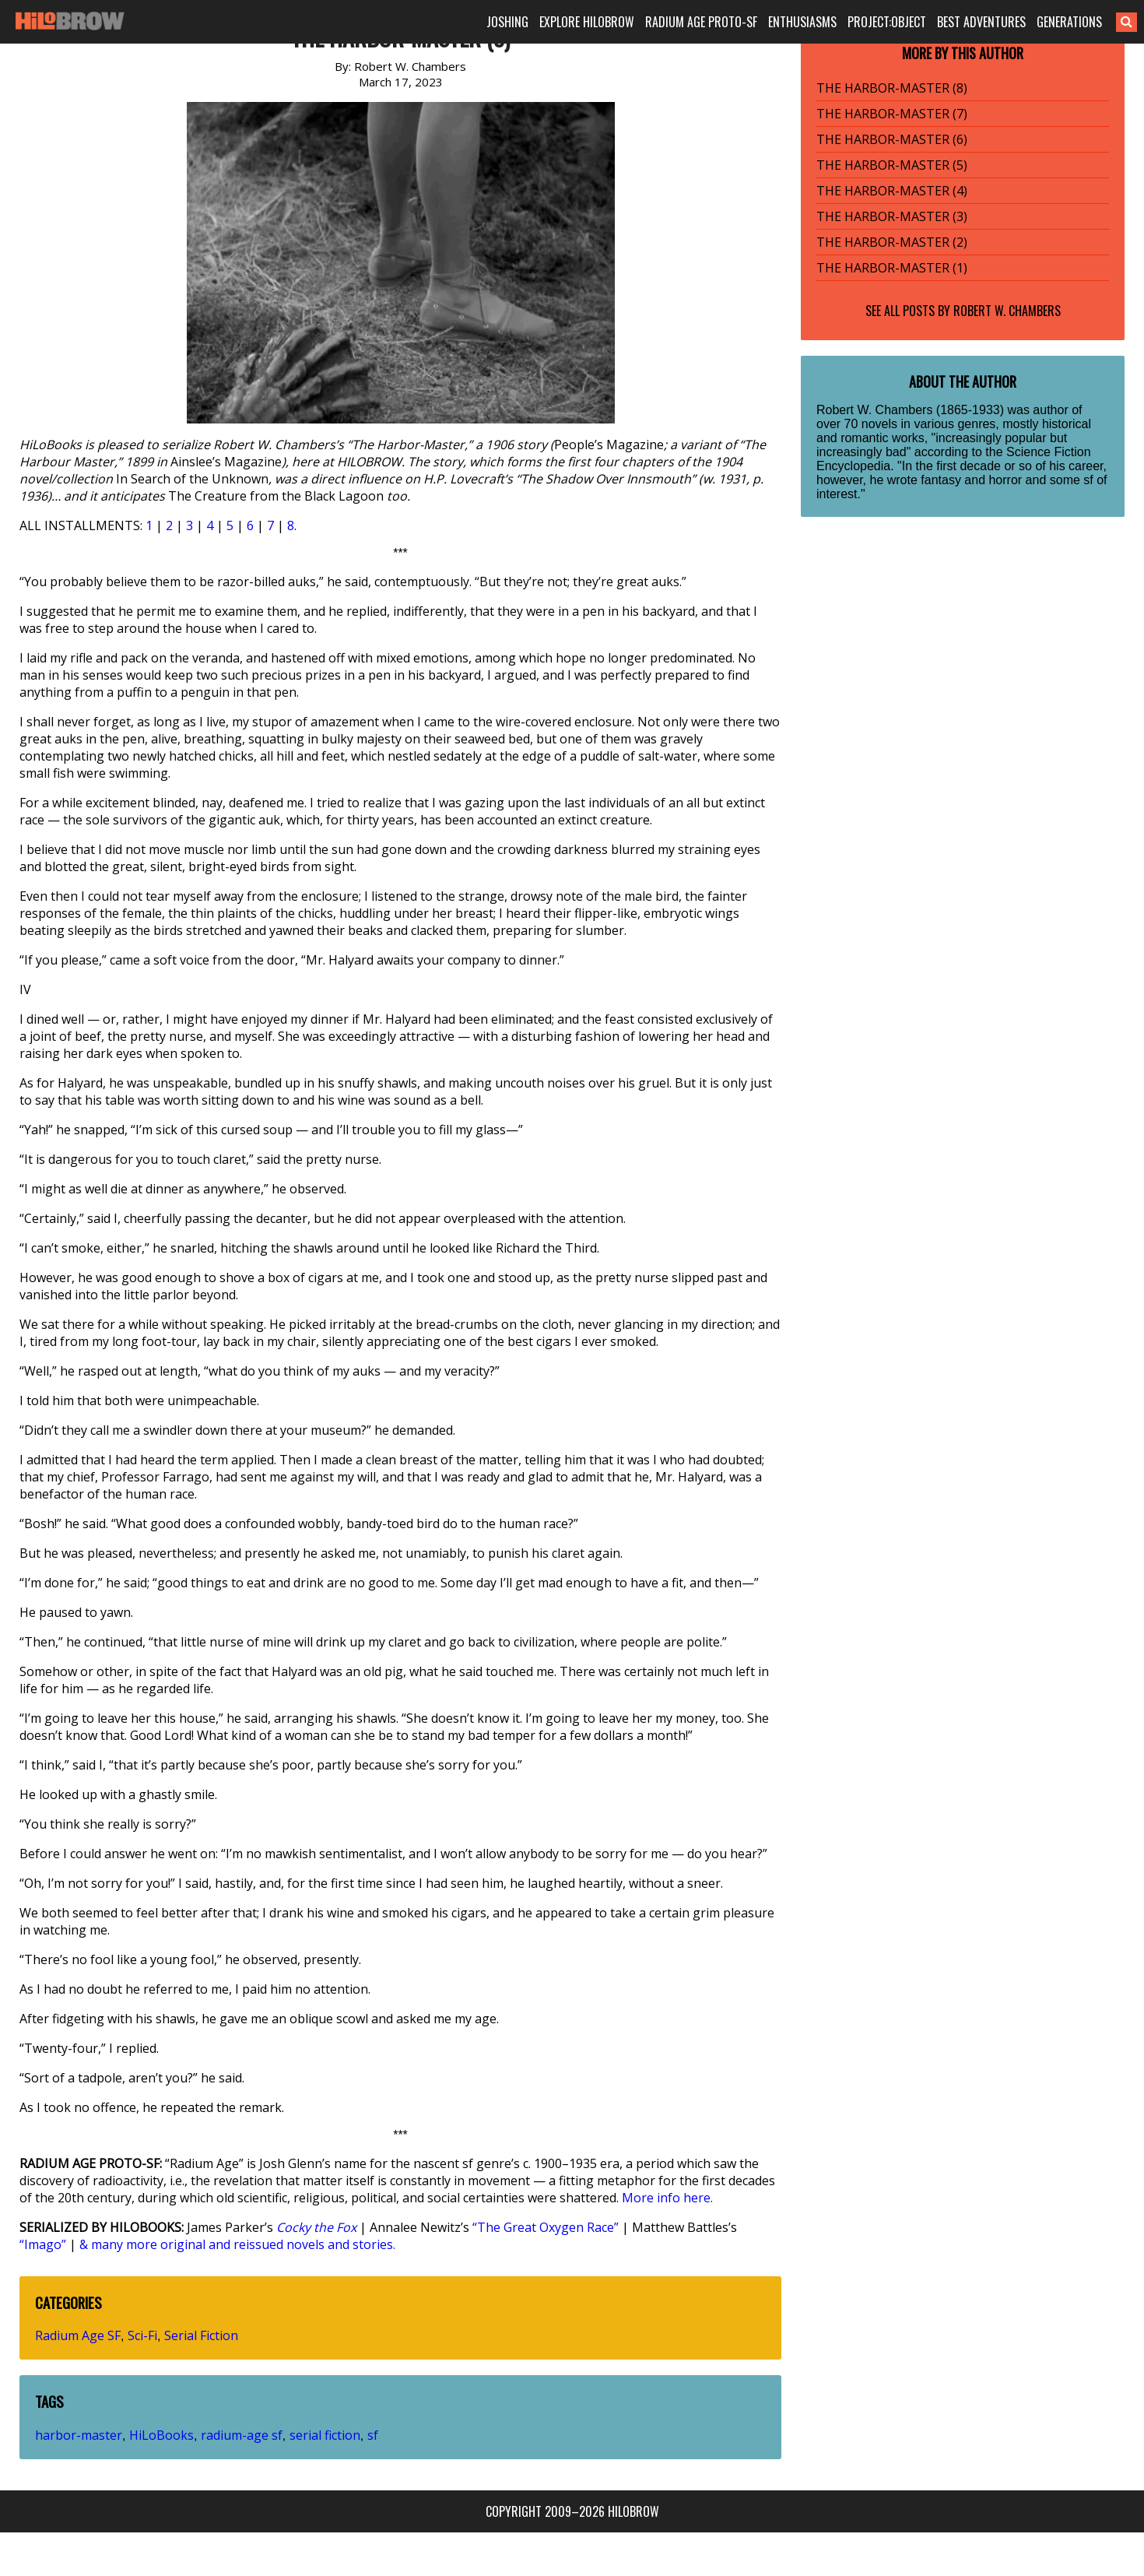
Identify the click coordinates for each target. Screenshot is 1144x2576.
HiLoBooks (161, 2435)
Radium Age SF (78, 2335)
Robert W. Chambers (1007, 310)
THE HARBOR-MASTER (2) (891, 242)
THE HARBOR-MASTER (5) (891, 165)
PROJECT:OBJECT (886, 21)
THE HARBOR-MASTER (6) (891, 139)
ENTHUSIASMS (802, 21)
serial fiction (325, 2435)
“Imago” (42, 2244)
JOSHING (507, 21)
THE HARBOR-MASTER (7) (891, 113)
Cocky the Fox (316, 2227)
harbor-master (78, 2435)
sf (372, 2435)
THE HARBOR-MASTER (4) (891, 190)
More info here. (667, 2197)
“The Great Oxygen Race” (545, 2227)
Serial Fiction (201, 2335)
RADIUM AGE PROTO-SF (701, 21)
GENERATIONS (1069, 21)
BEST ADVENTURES (981, 21)
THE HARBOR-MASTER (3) (891, 216)
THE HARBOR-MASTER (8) (891, 88)
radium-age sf (241, 2435)
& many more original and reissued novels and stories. (237, 2244)
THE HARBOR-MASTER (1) (891, 267)
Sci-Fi (142, 2335)
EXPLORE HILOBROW (586, 21)
